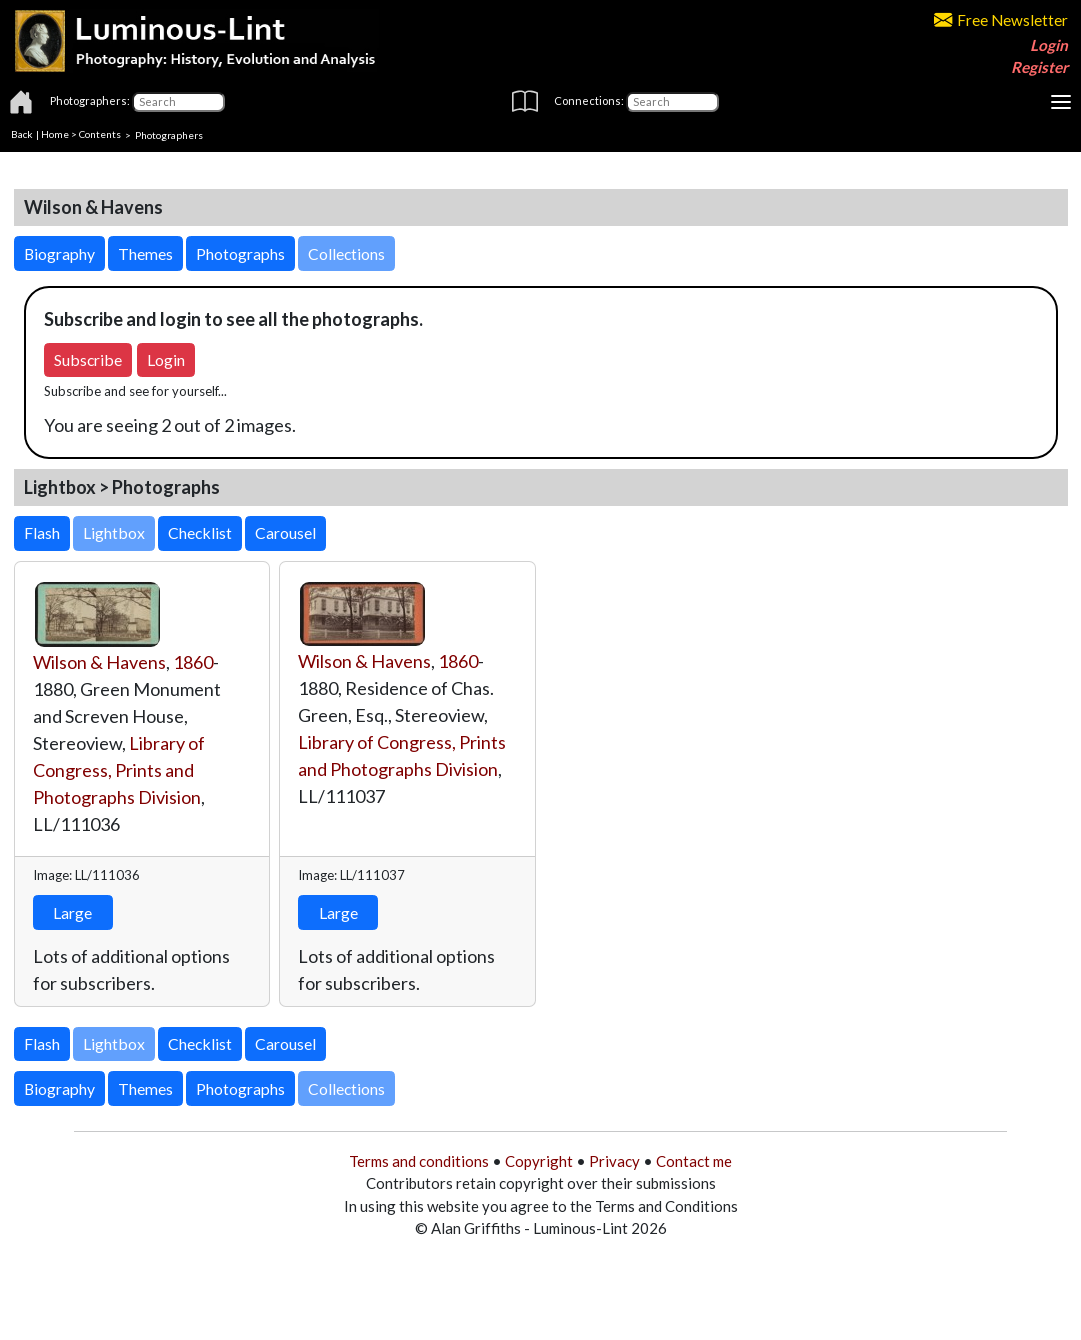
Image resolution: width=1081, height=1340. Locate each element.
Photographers (169, 134)
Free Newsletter (1001, 20)
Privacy (614, 1161)
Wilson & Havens (99, 662)
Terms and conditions (419, 1161)
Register (1039, 67)
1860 (193, 662)
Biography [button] (59, 253)
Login (1049, 45)
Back (22, 134)
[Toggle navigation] (1061, 102)
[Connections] (672, 102)
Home (55, 134)
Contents (100, 134)
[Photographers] (178, 102)
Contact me (694, 1161)
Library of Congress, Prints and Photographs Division (119, 770)
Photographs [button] (240, 253)
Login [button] (166, 359)
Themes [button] (145, 253)
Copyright (539, 1161)
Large (72, 912)
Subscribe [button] (88, 359)
